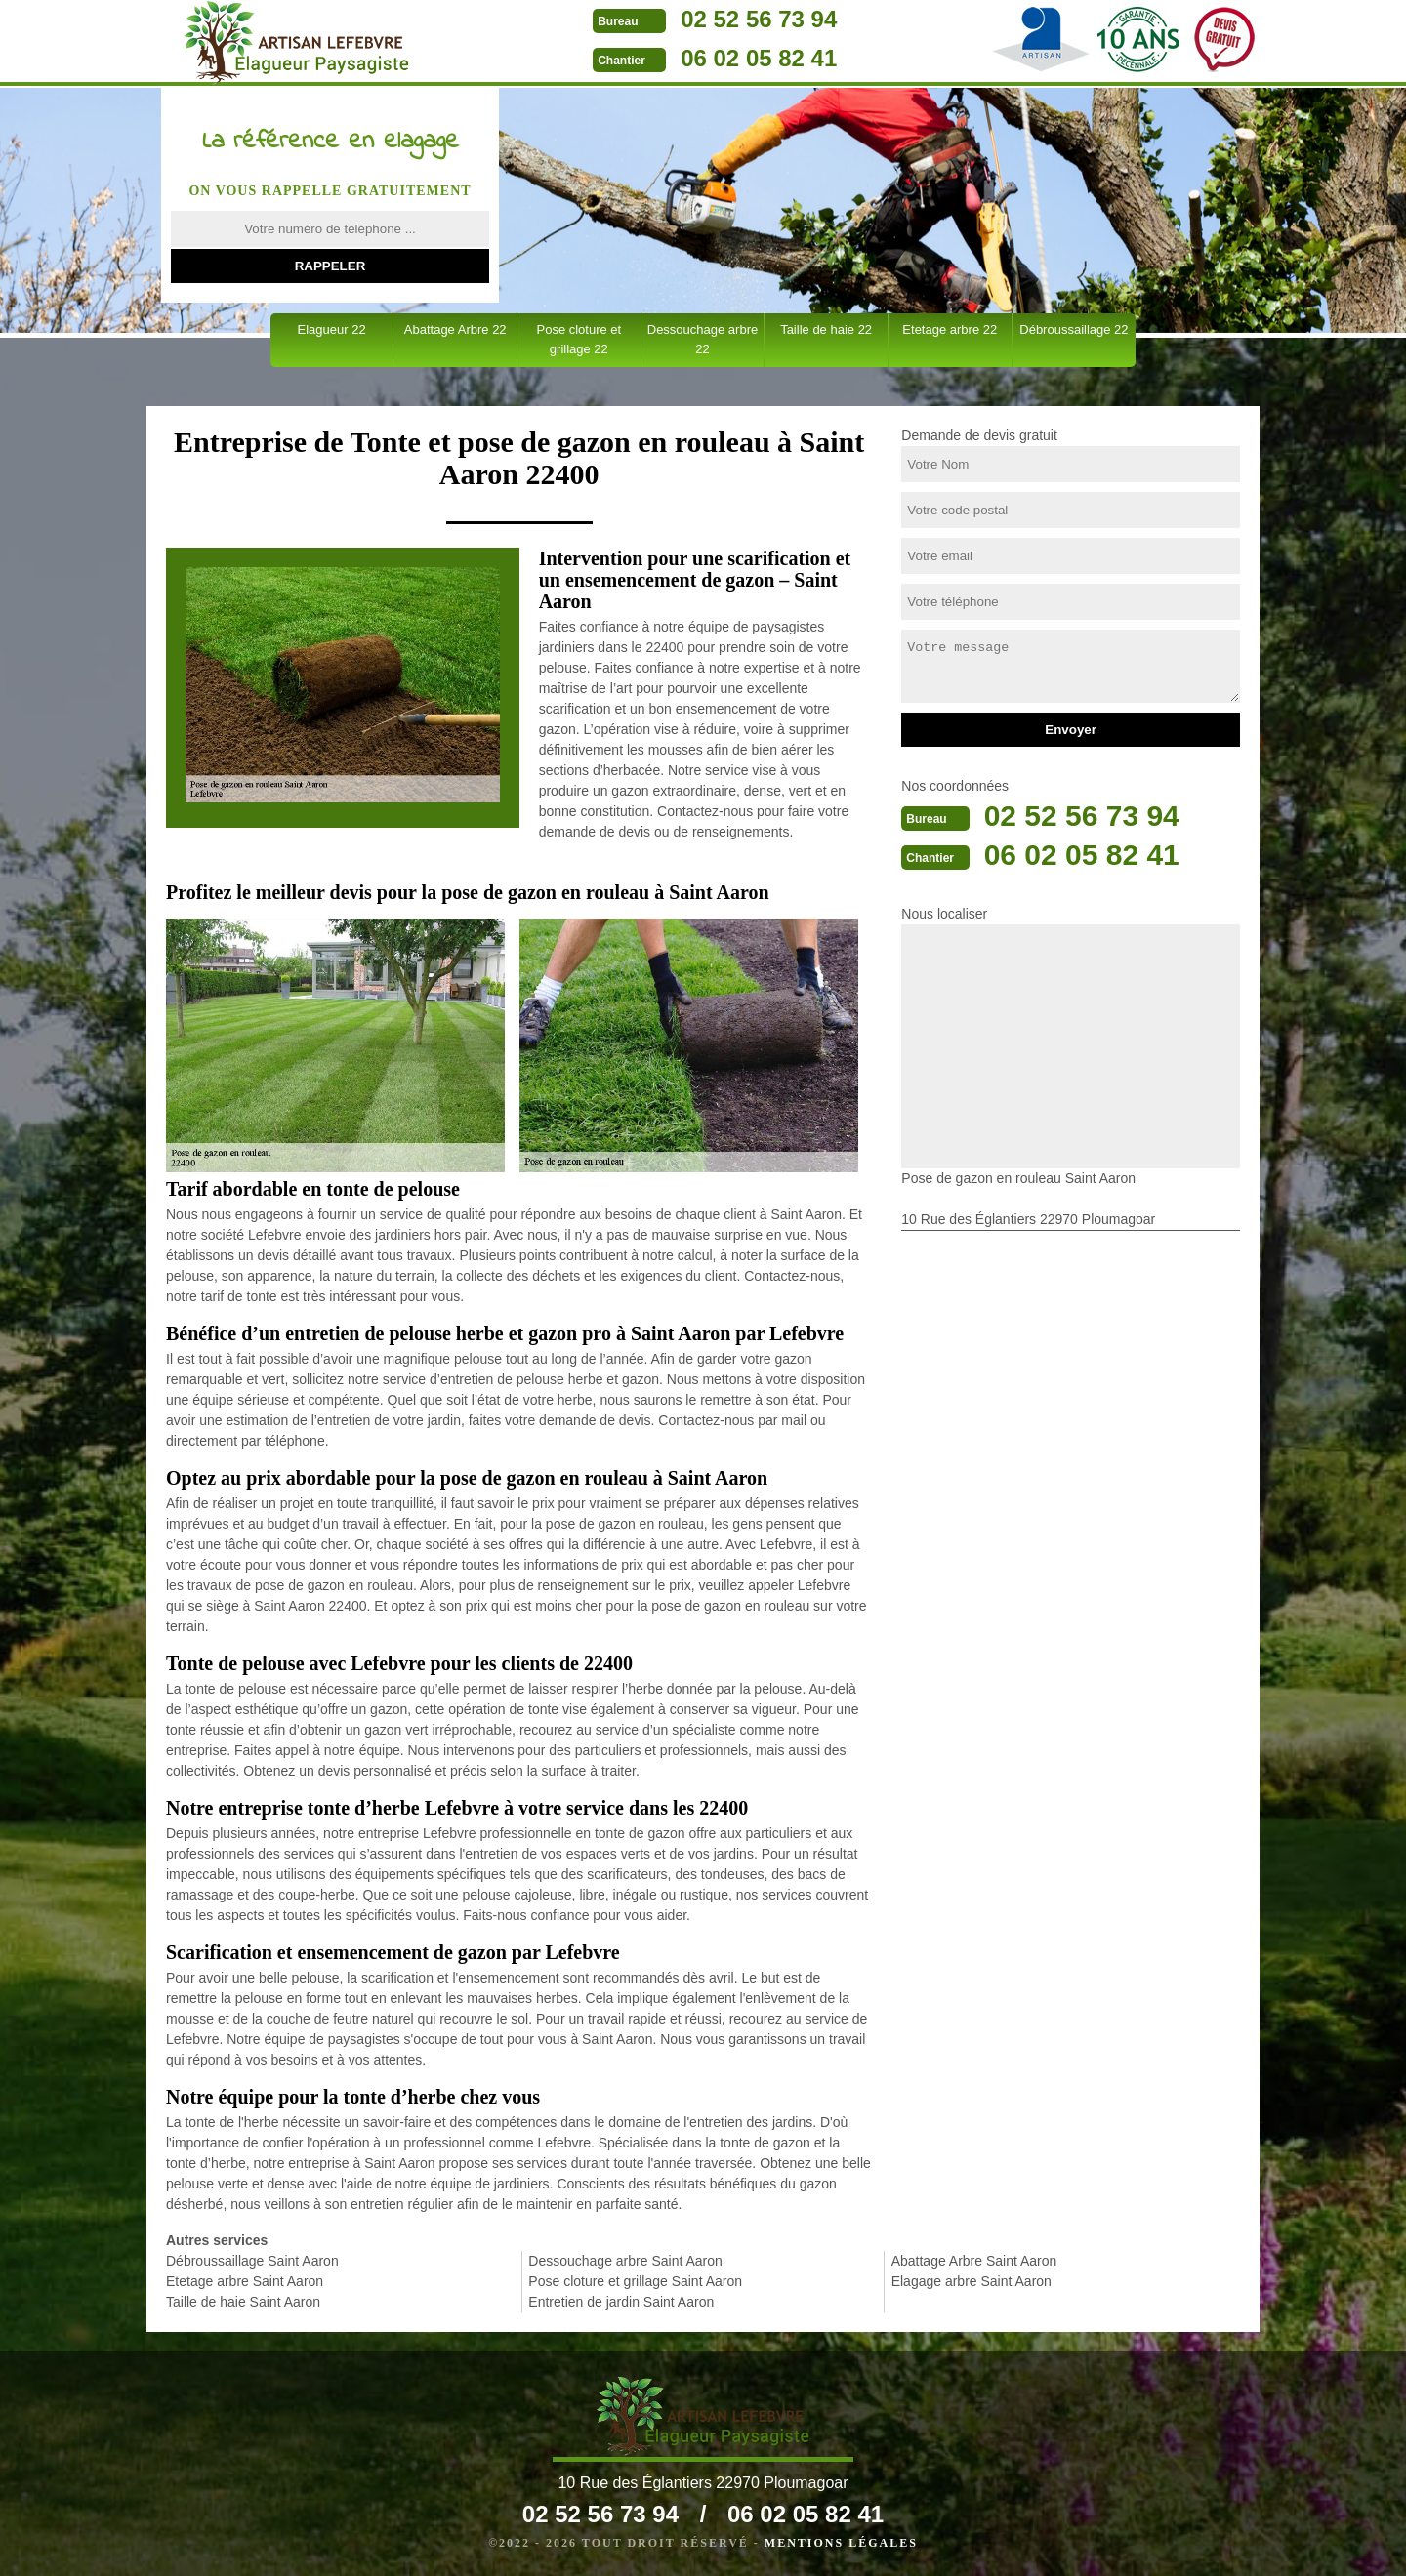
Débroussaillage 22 (1073, 329)
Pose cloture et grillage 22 (578, 339)
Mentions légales (841, 2543)
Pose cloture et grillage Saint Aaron (635, 2281)
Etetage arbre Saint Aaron (244, 2281)
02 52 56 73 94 (759, 19)
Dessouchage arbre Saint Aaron (625, 2261)
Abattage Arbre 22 (455, 329)
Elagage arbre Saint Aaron (971, 2281)
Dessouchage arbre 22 (702, 339)
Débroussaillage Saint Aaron (252, 2261)
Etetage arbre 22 (949, 329)
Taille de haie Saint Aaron (243, 2302)
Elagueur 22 (332, 329)
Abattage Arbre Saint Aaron (974, 2261)
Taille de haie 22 (826, 329)
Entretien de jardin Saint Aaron (621, 2302)
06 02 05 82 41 (759, 58)
